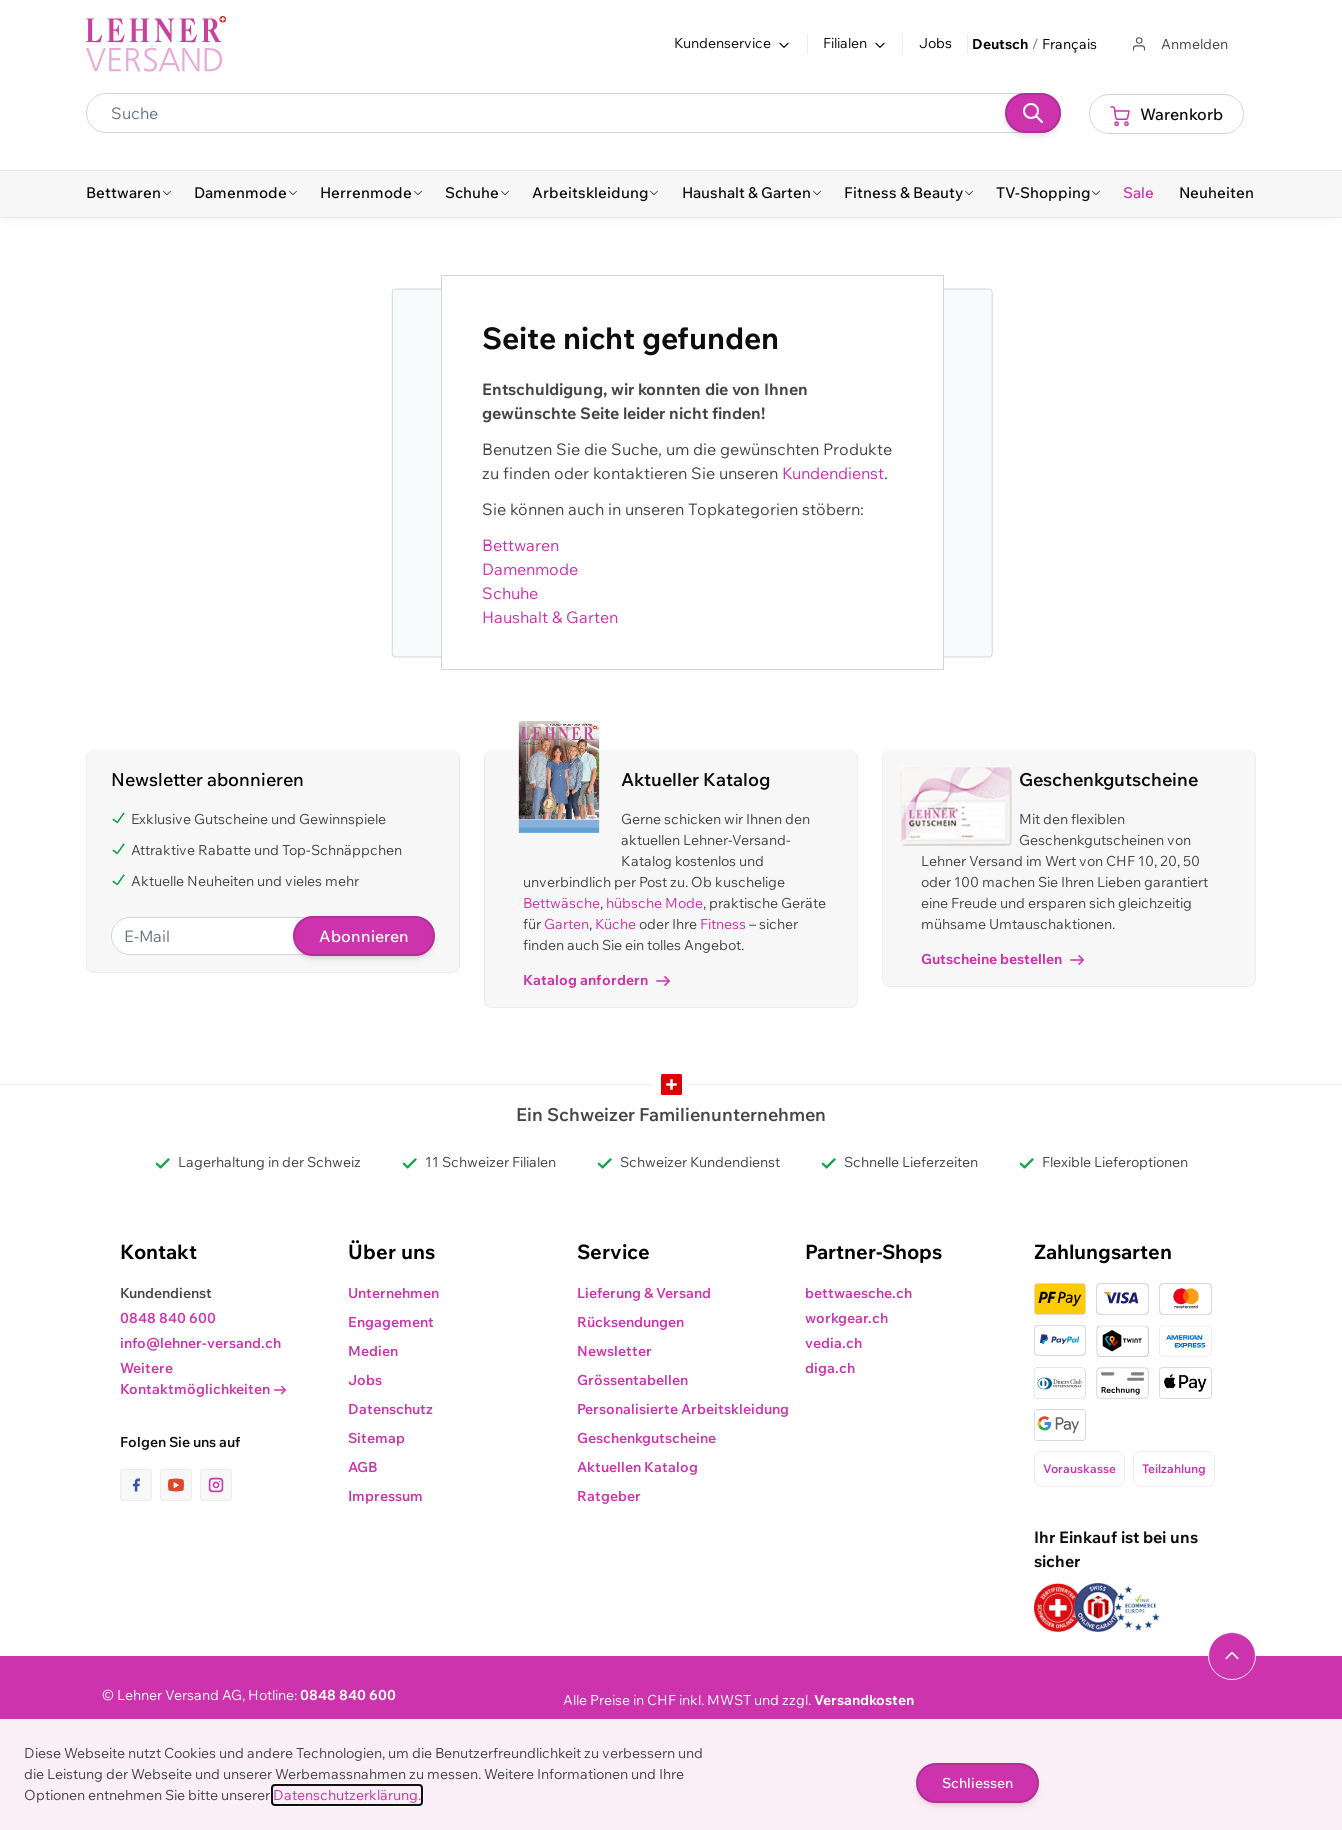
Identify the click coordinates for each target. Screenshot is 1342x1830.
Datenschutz (390, 1409)
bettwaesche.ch (858, 1293)
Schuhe (510, 593)
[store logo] (156, 44)
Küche (615, 924)
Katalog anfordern (596, 980)
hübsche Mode (654, 903)
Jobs (935, 43)
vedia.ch (833, 1343)
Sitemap (376, 1438)
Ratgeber (609, 1496)
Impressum (385, 1496)
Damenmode (530, 569)
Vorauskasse (1079, 1468)
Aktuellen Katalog (637, 1467)
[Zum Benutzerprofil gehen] (1178, 44)
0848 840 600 (168, 1318)
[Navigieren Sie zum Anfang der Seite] (1232, 1656)
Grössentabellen (632, 1380)
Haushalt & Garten (550, 617)
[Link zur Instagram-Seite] (216, 1485)
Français (1069, 44)
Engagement (391, 1322)
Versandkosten (864, 1700)
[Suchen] (1033, 113)
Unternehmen (393, 1293)
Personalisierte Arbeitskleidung (683, 1409)
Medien (373, 1351)
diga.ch (830, 1368)
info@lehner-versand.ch (200, 1343)
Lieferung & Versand (644, 1293)
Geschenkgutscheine (646, 1438)
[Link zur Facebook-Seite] (140, 1485)
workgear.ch (846, 1318)
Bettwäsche (561, 903)
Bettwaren (520, 545)
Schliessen (977, 1783)
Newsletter (614, 1351)
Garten (566, 924)
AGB (363, 1467)
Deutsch (1000, 44)
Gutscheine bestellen (1002, 959)
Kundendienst (833, 473)
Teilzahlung (1174, 1468)
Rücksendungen (630, 1322)
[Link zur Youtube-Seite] (180, 1485)
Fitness (723, 924)
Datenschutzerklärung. (347, 1795)
